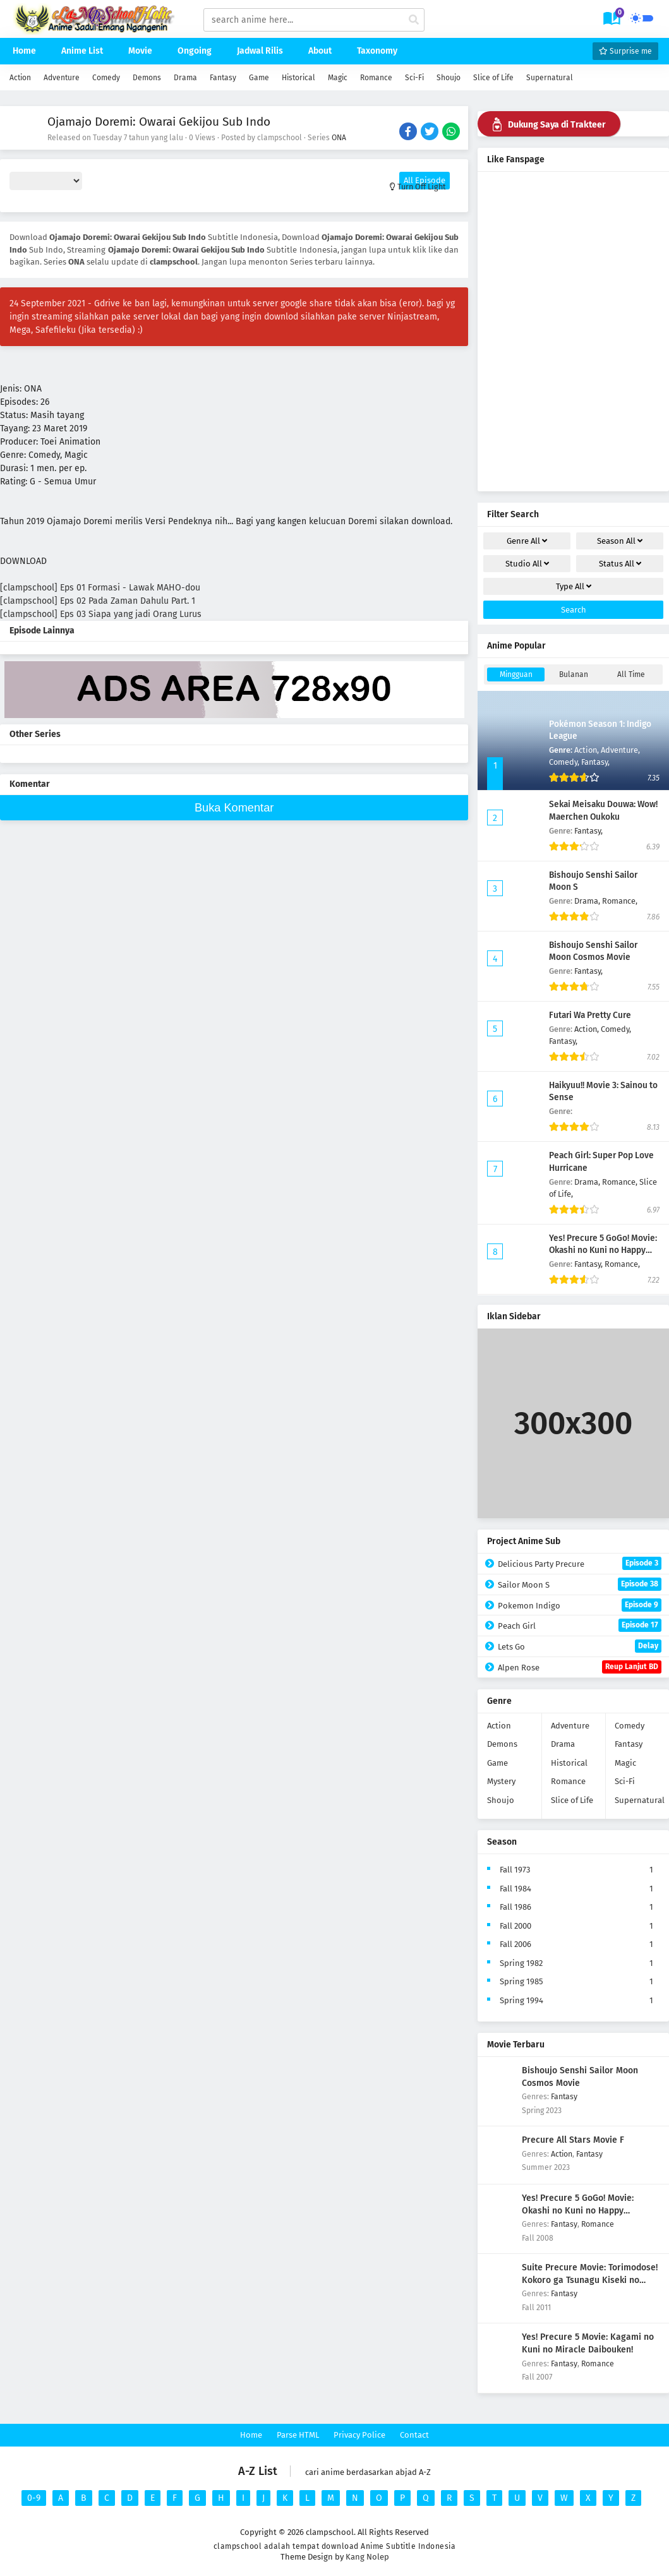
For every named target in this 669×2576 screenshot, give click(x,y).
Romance (376, 77)
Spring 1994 (521, 2000)
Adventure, (620, 750)
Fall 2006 (515, 1944)
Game (259, 77)
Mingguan (516, 674)
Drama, (588, 901)
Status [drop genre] (620, 563)
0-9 (33, 2498)
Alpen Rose (579, 1667)
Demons (147, 77)
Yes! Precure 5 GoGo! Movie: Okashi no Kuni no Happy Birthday (603, 1250)
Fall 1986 (515, 1907)
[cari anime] (413, 20)
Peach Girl (579, 1625)
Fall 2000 (515, 1926)
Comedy (106, 77)
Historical (298, 77)
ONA (339, 137)
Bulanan (573, 674)
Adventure (62, 77)
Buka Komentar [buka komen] (234, 807)
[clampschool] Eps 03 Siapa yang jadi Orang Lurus (101, 614)
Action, (587, 750)
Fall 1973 (515, 1869)
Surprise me (625, 51)
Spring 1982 (521, 1963)
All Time (631, 674)
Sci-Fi (414, 77)
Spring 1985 (521, 1981)
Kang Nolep (367, 2556)
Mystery (501, 1781)
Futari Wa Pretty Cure (590, 1015)
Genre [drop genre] (527, 541)
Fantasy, (595, 762)
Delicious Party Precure (579, 1563)
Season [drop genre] (619, 541)
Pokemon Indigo (579, 1605)
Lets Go (579, 1646)
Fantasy (223, 77)
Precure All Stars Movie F (573, 2140)
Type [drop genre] (573, 586)
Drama (185, 77)
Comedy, (565, 762)
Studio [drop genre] (527, 563)
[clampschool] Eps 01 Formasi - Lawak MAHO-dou (100, 587)
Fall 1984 (515, 1888)
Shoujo (449, 77)
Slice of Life (493, 77)
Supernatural (549, 77)
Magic (337, 77)
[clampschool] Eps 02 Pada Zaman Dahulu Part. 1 (97, 601)
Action (20, 77)
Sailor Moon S (579, 1584)
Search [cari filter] (573, 609)
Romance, (619, 901)
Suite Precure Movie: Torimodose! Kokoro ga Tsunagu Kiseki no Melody (590, 2279)
